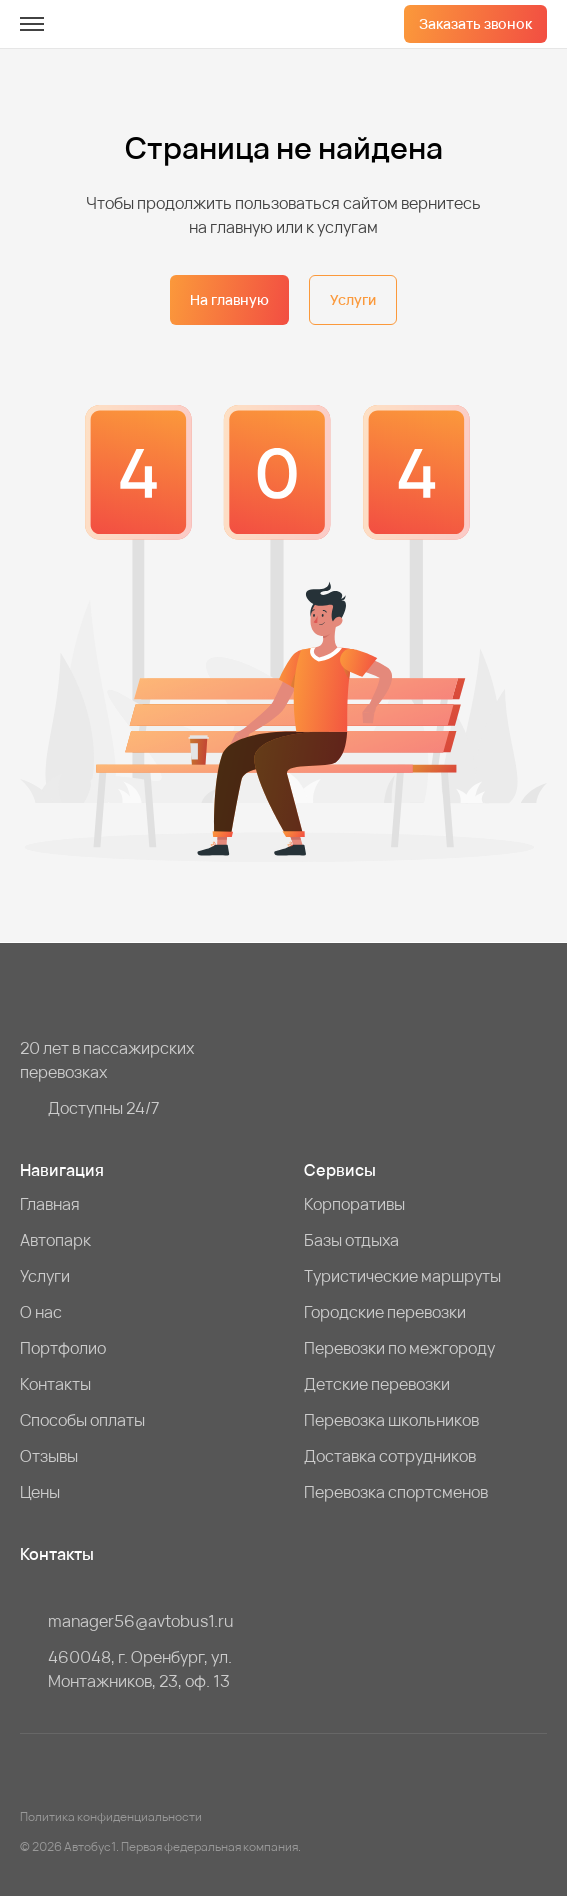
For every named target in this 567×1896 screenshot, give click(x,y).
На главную (229, 299)
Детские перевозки (377, 1384)
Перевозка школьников (391, 1420)
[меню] (32, 24)
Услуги (353, 299)
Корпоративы (354, 1204)
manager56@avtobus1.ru (141, 1621)
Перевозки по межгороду (399, 1348)
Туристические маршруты (402, 1276)
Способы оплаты (82, 1420)
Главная (50, 1204)
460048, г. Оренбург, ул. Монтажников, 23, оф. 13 (140, 1669)
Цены (40, 1492)
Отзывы (49, 1456)
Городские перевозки (385, 1312)
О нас (41, 1312)
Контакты (55, 1384)
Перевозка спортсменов (396, 1492)
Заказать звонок (475, 23)
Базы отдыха (351, 1240)
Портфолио (63, 1348)
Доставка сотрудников (390, 1456)
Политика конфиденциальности (111, 1816)
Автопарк (55, 1240)
